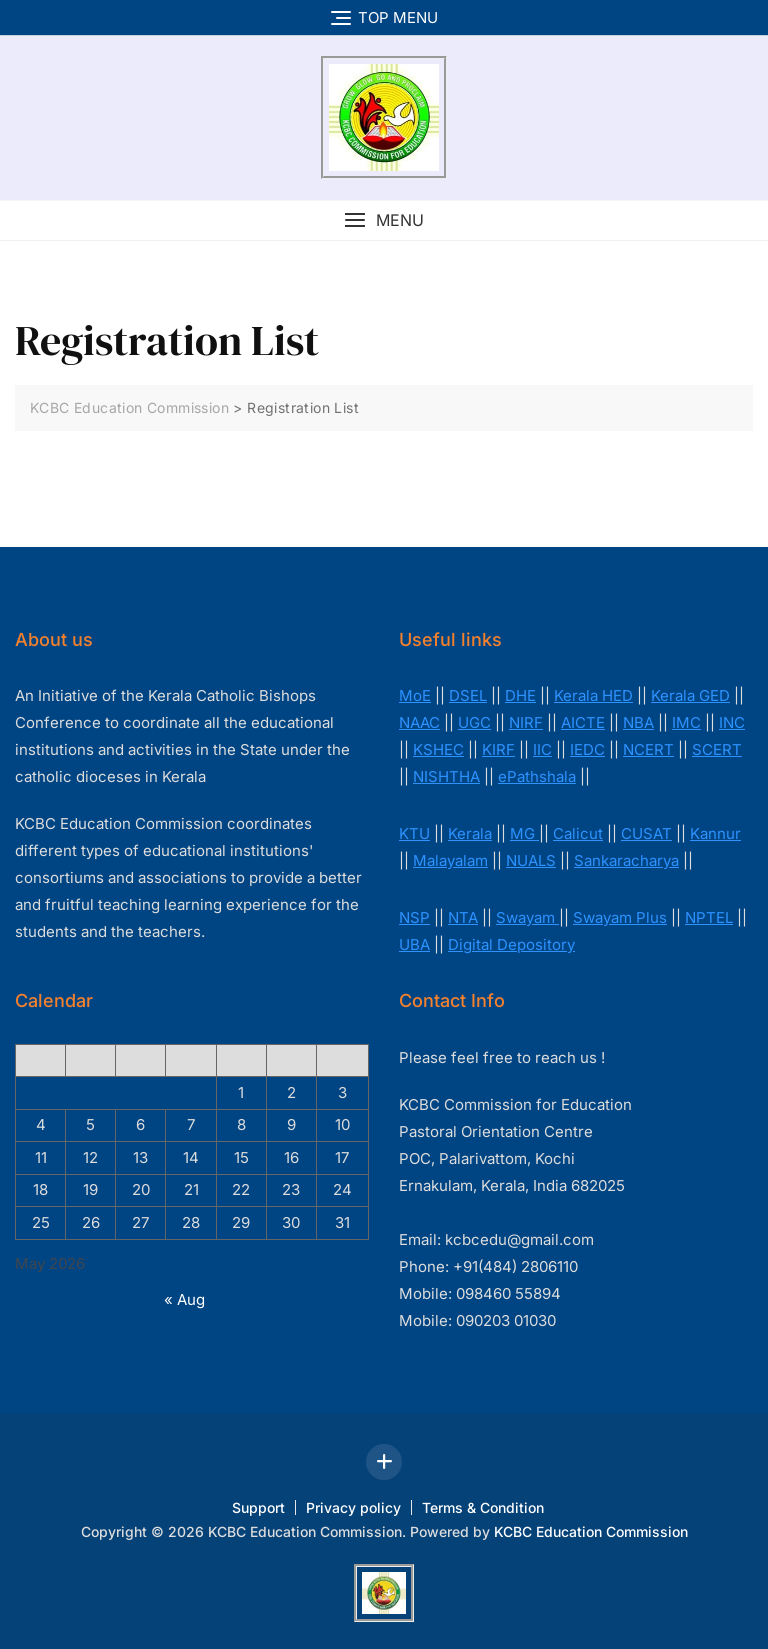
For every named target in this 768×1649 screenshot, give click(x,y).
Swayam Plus (620, 917)
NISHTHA (446, 776)
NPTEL (709, 917)
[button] (384, 220)
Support (258, 1507)
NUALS (531, 860)
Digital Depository (511, 944)
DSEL (468, 695)
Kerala (470, 833)
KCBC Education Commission (591, 1531)
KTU (414, 833)
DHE (520, 695)
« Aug (184, 1299)
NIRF (526, 722)
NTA (463, 917)
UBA (414, 944)
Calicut (578, 833)
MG (524, 833)
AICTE (583, 722)
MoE (415, 695)
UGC (474, 722)
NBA (638, 722)
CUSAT (646, 833)
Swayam (527, 917)
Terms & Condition (483, 1507)
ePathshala (537, 776)
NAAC (419, 722)
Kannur (715, 833)
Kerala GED (690, 695)
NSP (414, 917)
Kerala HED (593, 695)
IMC (686, 722)
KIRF (498, 749)
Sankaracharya (626, 860)
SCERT (717, 749)
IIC (542, 749)
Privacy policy (353, 1507)
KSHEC (438, 749)
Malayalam (450, 860)
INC (732, 722)
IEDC (587, 749)
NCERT (648, 749)
